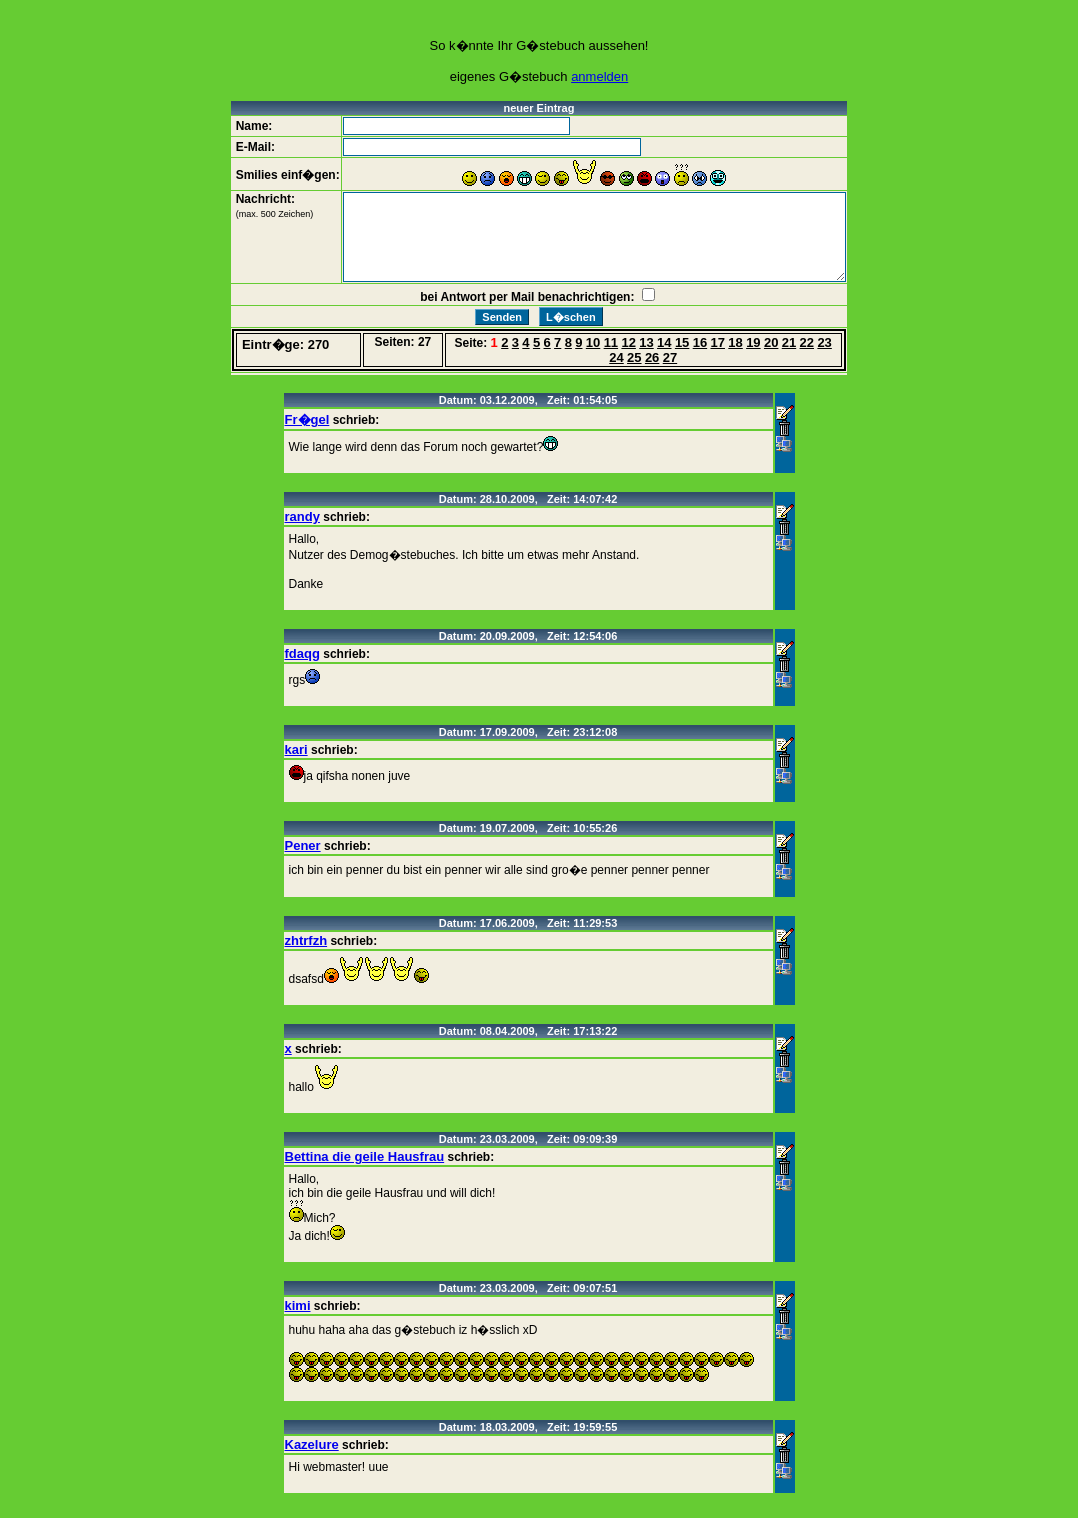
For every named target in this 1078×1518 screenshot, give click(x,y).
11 (611, 342)
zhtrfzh (306, 940)
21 (789, 342)
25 (634, 357)
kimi (298, 1305)
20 (771, 342)
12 (628, 342)
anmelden (599, 76)
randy (302, 516)
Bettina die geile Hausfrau (365, 1156)
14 (664, 342)
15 (682, 342)
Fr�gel (307, 419)
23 (824, 342)
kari (296, 749)
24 (616, 357)
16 (700, 342)
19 (753, 342)
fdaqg (302, 653)
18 (735, 342)
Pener (303, 845)
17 (718, 342)
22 (807, 342)
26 (652, 357)
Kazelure (312, 1444)
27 (670, 357)
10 (593, 342)
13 (646, 342)
